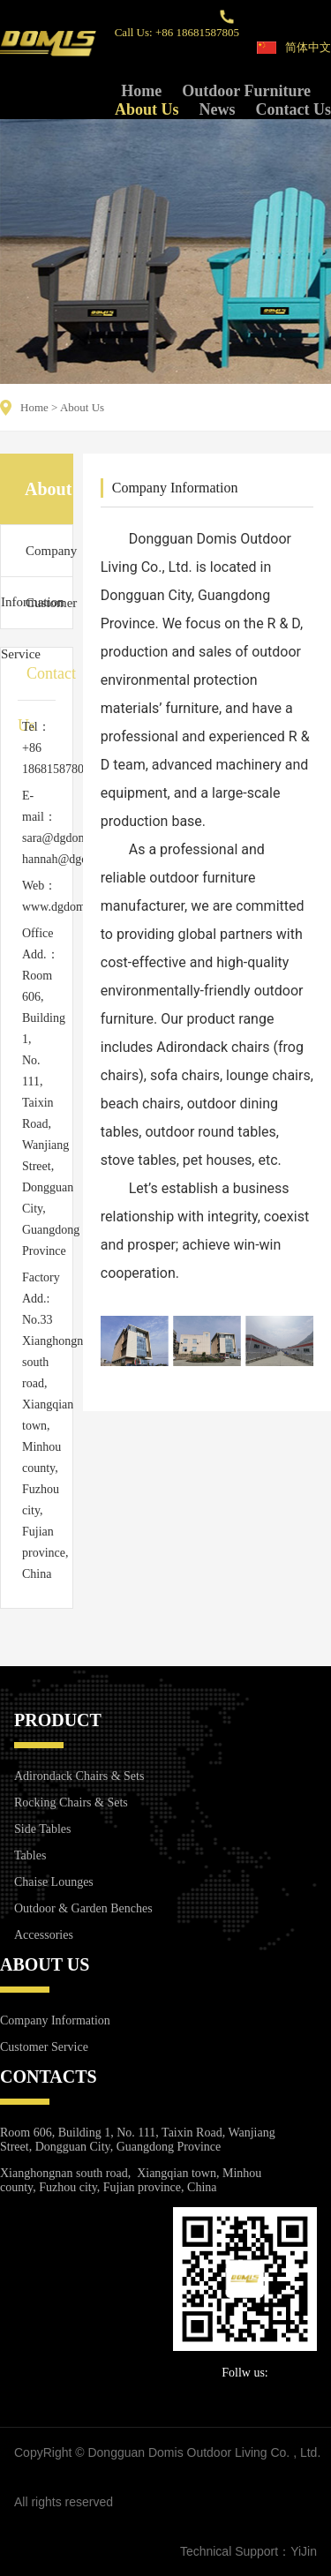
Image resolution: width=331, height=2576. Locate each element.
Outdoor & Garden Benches (83, 1908)
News (217, 109)
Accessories (43, 1934)
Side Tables (42, 1829)
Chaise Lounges (54, 1882)
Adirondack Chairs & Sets (79, 1776)
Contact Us (294, 109)
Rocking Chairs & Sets (71, 1802)
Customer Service (36, 612)
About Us (147, 109)
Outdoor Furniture (246, 91)
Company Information (36, 560)
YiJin (303, 2551)
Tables (30, 1855)
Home (141, 91)
